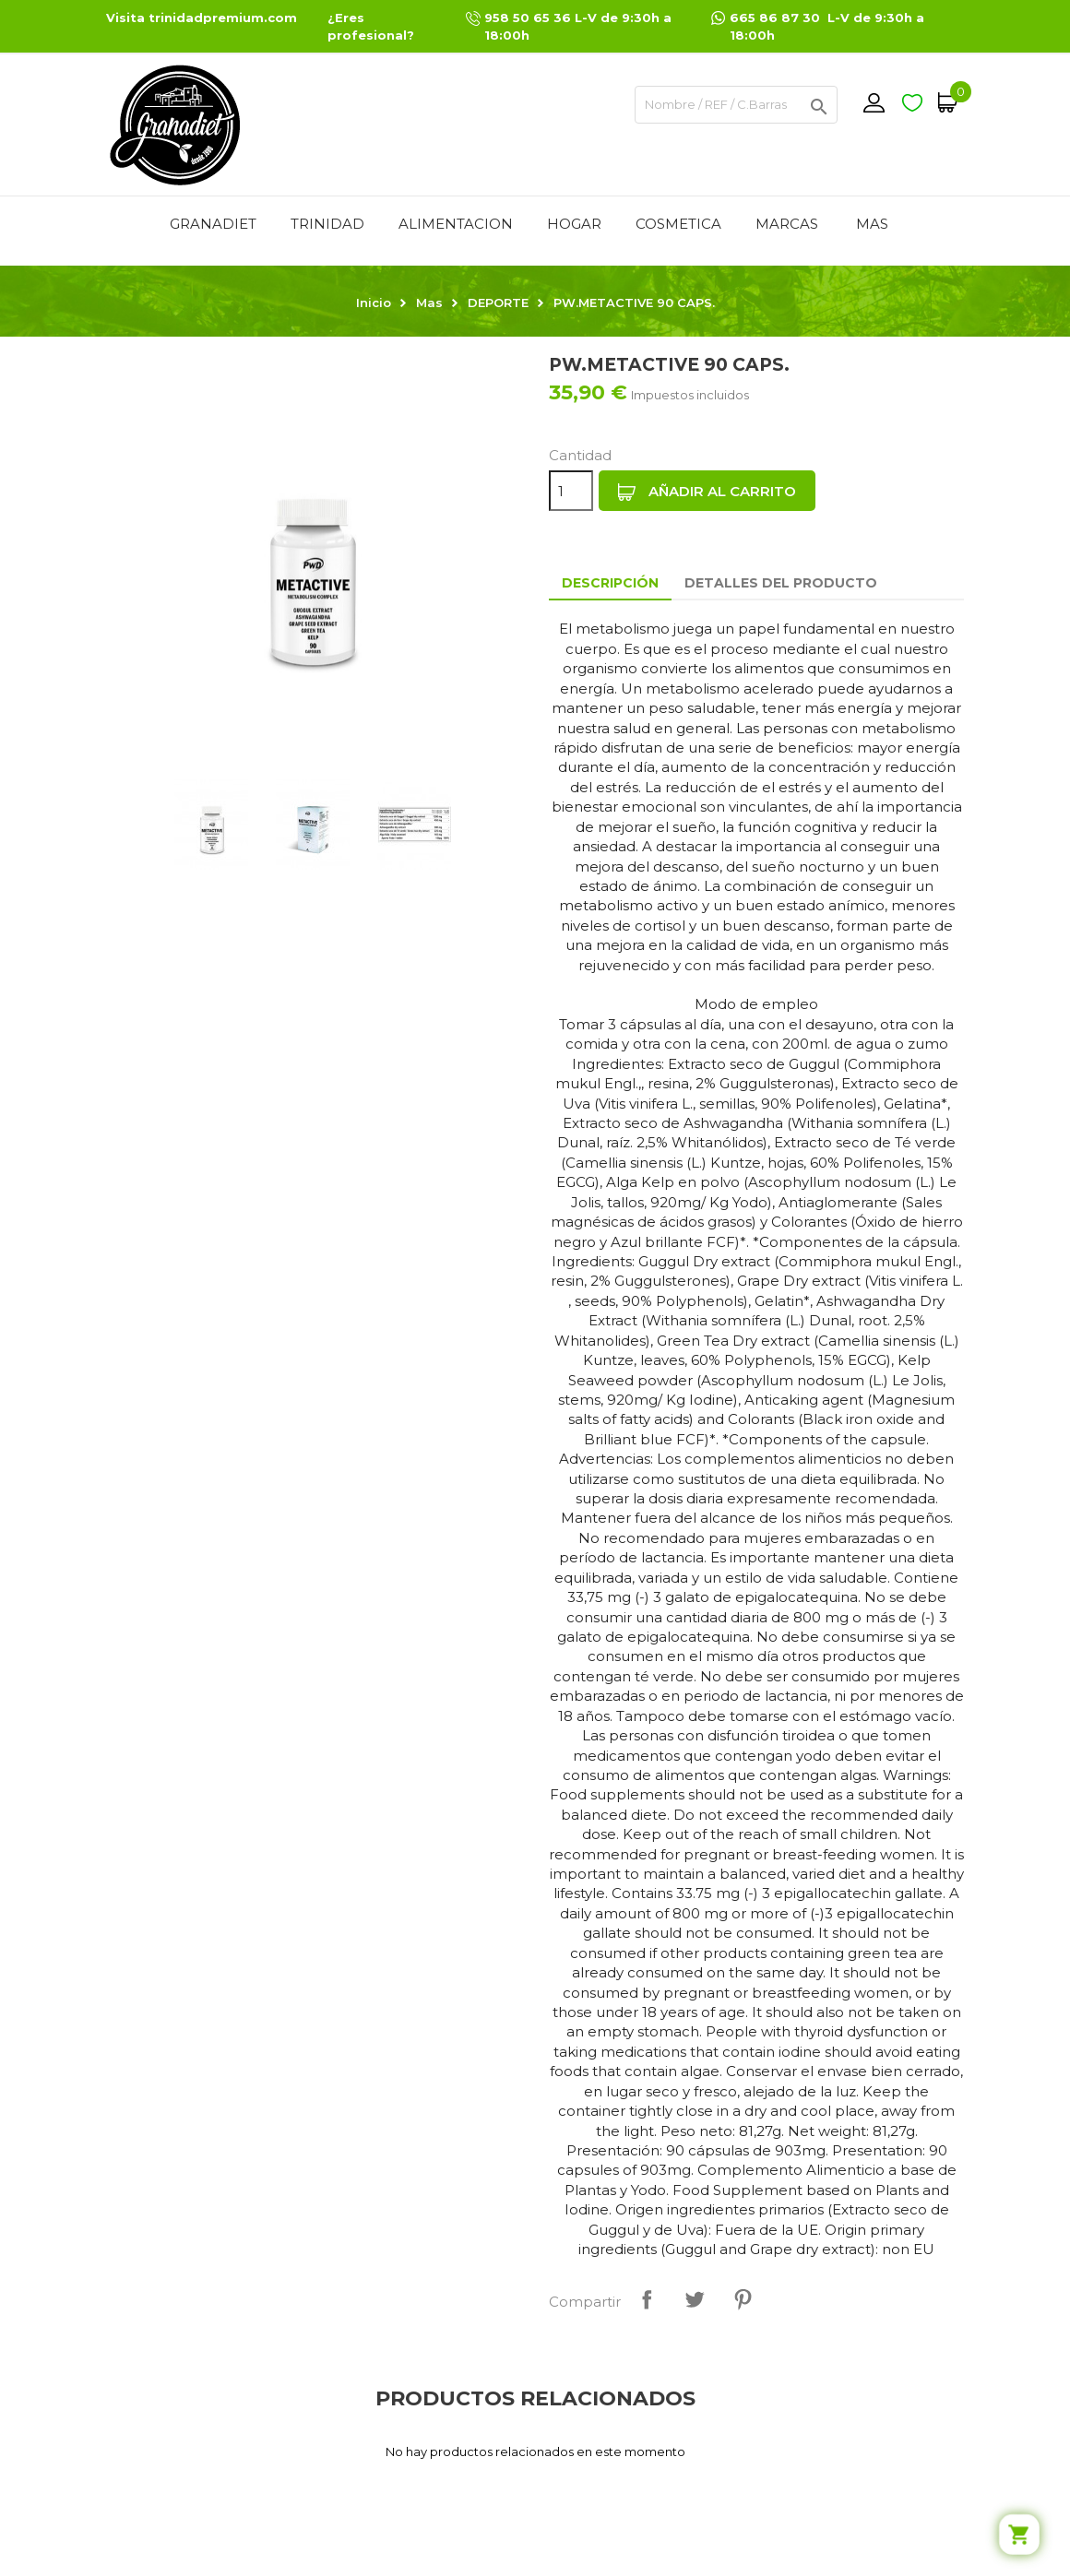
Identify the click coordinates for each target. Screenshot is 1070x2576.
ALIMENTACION (455, 223)
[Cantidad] (571, 490)
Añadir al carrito (707, 491)
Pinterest (742, 2299)
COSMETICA (678, 223)
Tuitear (694, 2299)
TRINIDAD (327, 223)
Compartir (646, 2299)
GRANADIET (213, 223)
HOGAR (574, 223)
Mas (872, 223)
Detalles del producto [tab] (780, 583)
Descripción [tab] (610, 583)
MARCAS (786, 223)
